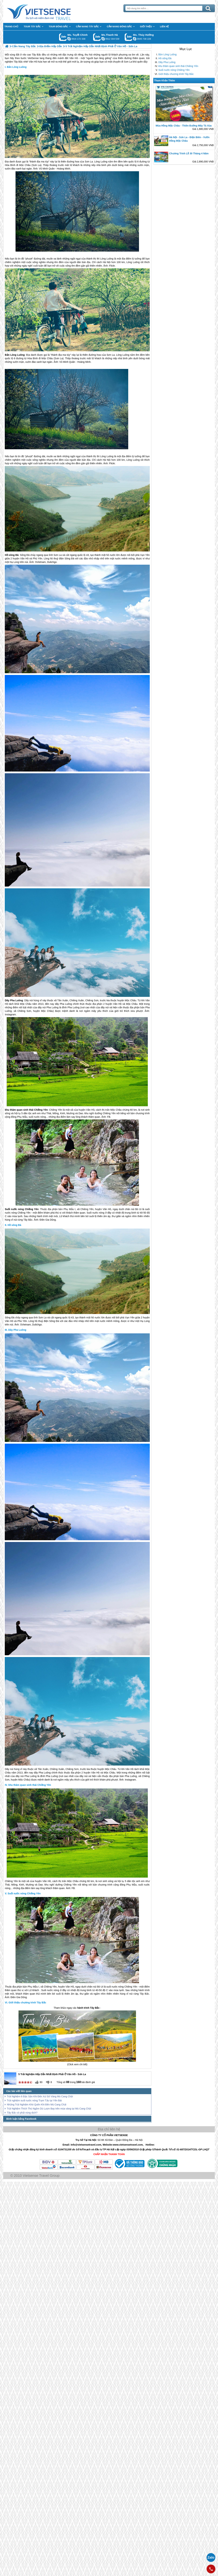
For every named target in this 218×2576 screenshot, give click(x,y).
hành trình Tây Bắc (88, 2007)
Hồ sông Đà (164, 58)
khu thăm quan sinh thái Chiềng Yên (178, 66)
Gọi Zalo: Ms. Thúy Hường (128, 37)
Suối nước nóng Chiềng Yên (174, 70)
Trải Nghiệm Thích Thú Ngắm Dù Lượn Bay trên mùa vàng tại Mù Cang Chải (49, 2108)
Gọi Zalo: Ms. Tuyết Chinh (63, 37)
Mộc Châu (25, 165)
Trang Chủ (47, 11)
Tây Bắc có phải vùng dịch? (22, 2112)
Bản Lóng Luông (167, 54)
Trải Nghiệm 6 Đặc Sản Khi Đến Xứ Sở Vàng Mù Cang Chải (40, 2096)
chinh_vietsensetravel (69, 39)
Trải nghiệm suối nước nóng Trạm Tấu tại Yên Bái (34, 2100)
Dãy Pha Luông (166, 62)
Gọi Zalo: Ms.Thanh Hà (97, 37)
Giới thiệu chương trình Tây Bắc (176, 74)
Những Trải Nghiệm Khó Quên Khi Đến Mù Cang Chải (36, 2104)
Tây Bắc (28, 1219)
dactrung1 (134, 39)
